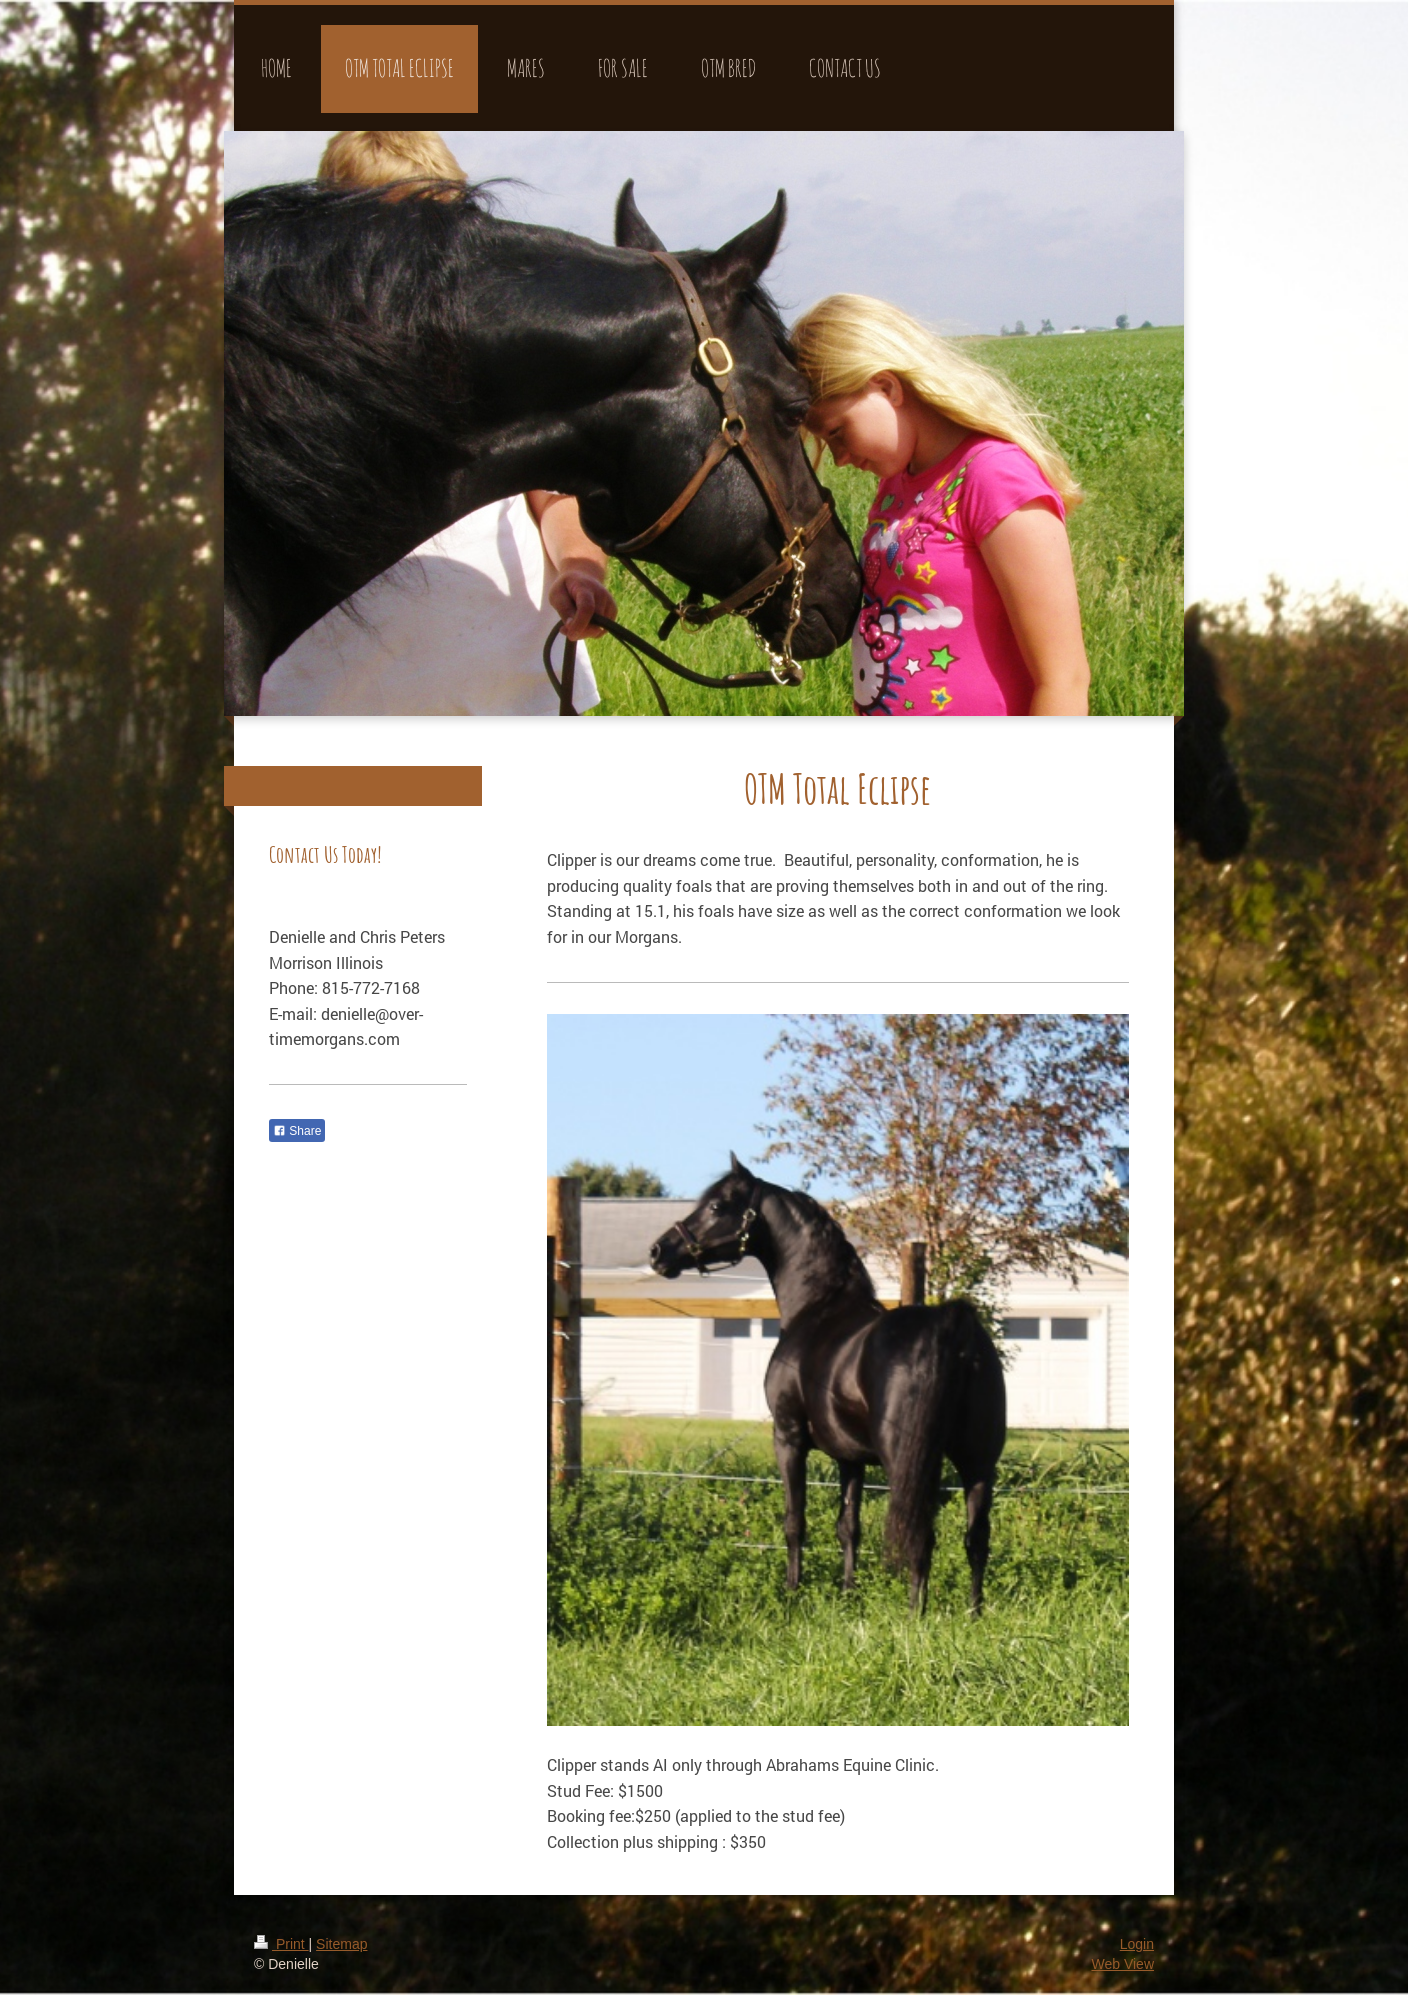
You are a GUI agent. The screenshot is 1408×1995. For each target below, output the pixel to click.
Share (297, 1131)
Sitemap (341, 1944)
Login (1137, 1944)
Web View (1122, 1964)
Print (281, 1944)
